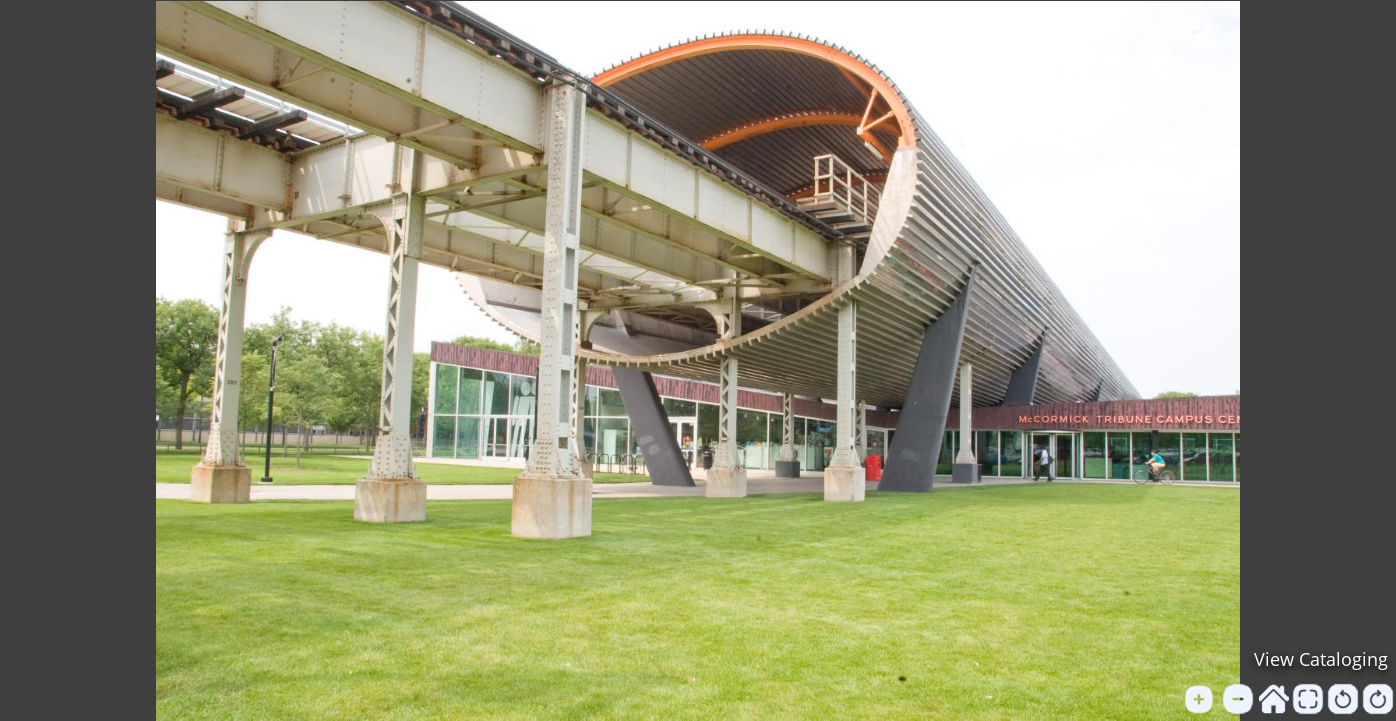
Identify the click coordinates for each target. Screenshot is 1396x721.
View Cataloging (1321, 659)
